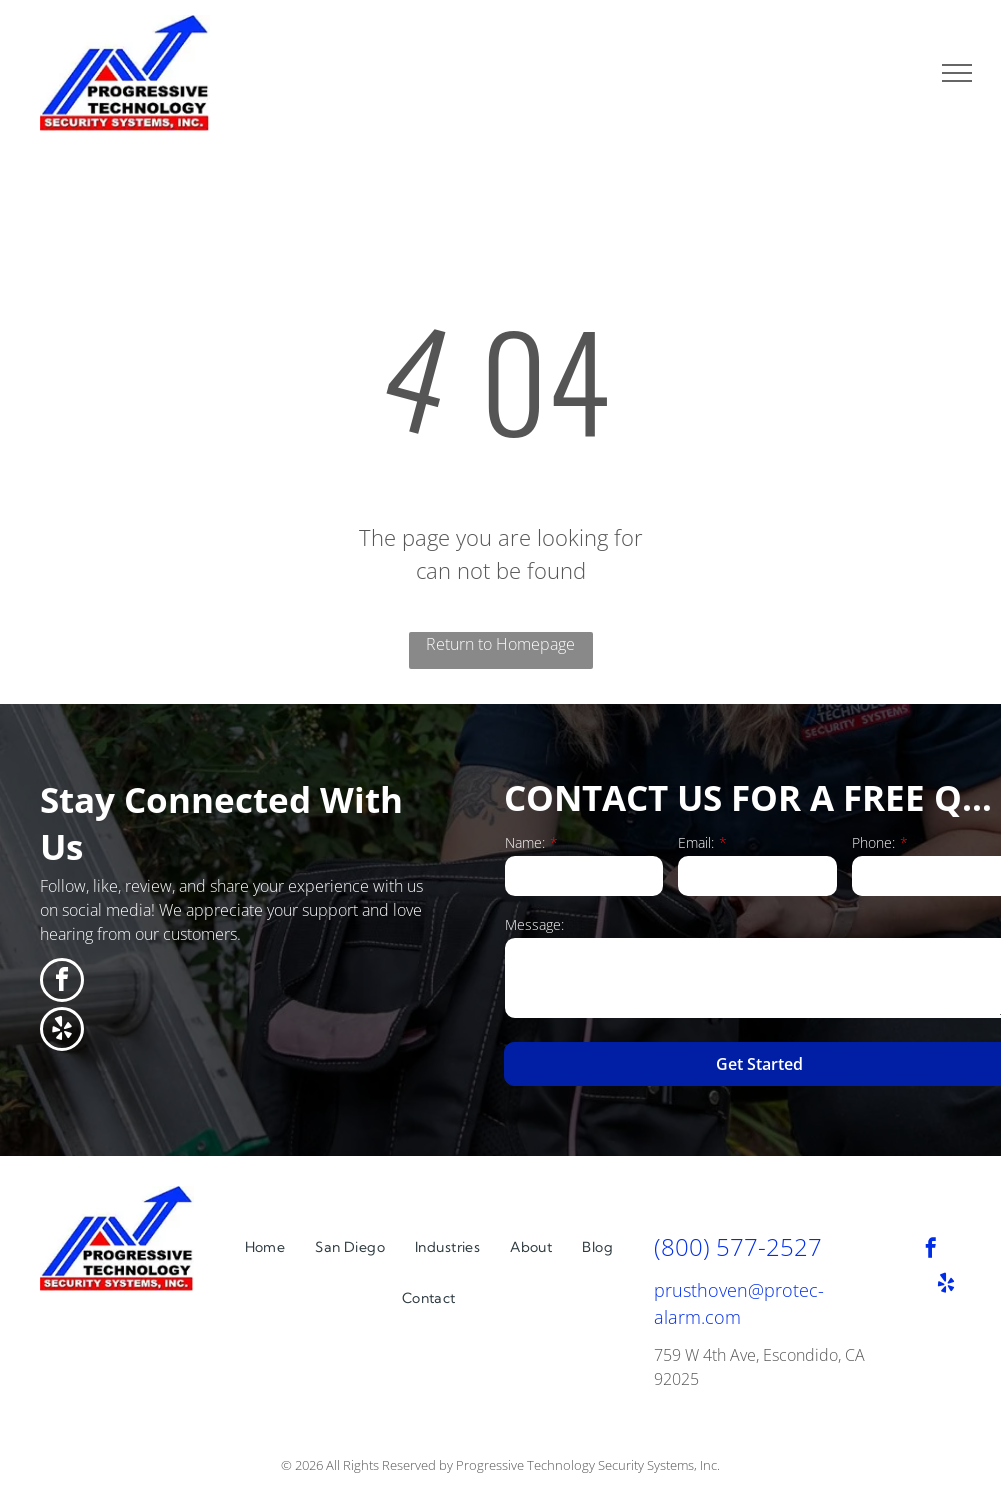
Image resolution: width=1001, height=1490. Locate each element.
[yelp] (62, 1031)
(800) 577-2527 (738, 1246)
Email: (696, 842)
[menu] (957, 73)
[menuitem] (265, 1247)
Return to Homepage (500, 644)
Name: (525, 842)
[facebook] (62, 982)
